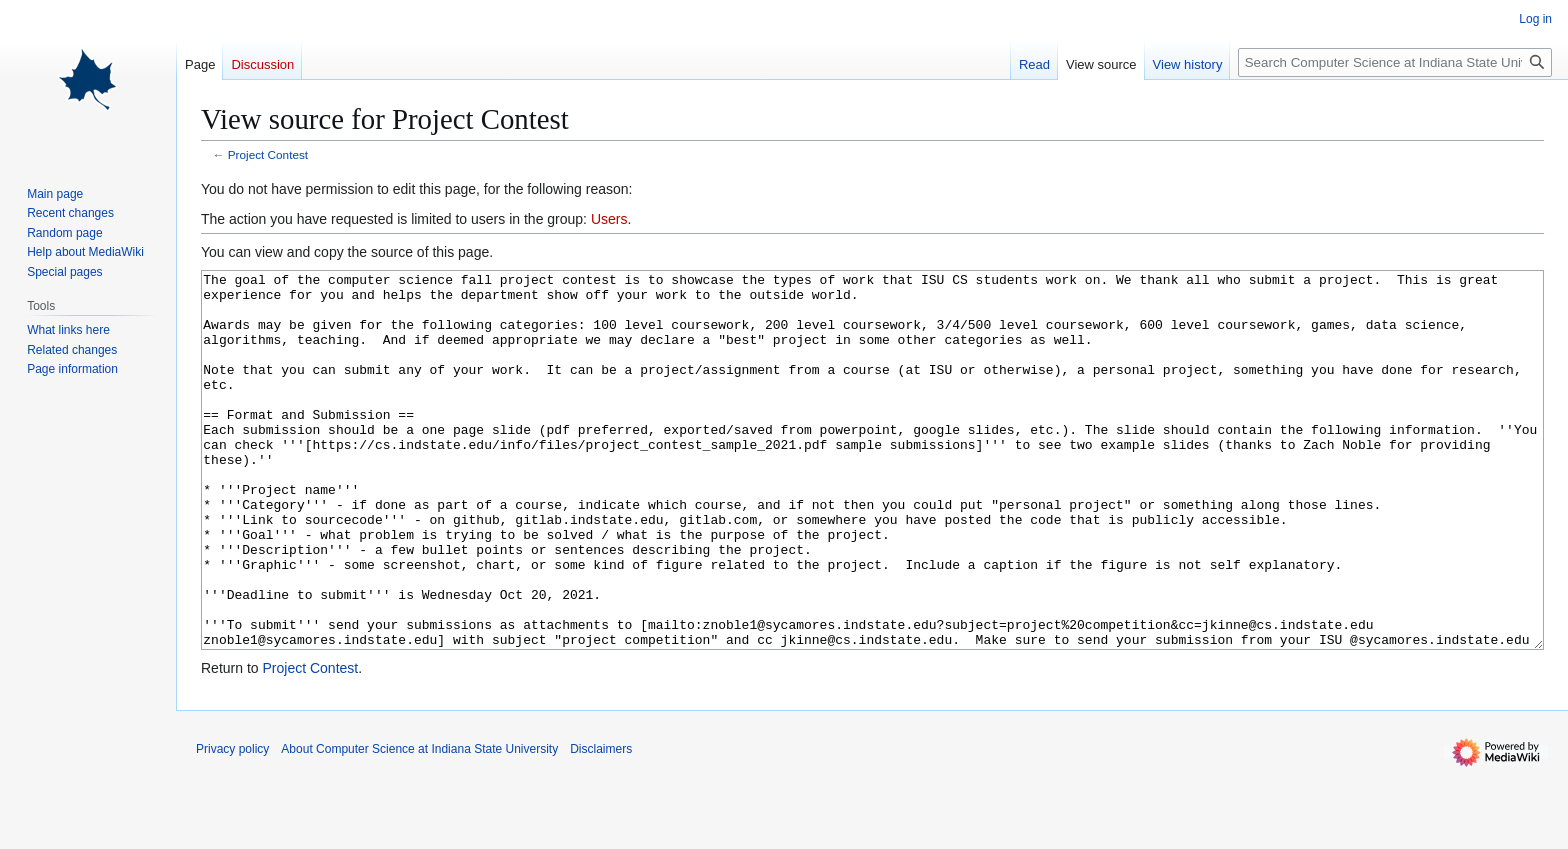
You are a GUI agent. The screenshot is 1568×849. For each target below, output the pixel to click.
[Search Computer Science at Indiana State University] (1395, 62)
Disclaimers (601, 824)
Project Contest (268, 154)
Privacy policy (232, 824)
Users (609, 219)
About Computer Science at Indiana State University (419, 824)
